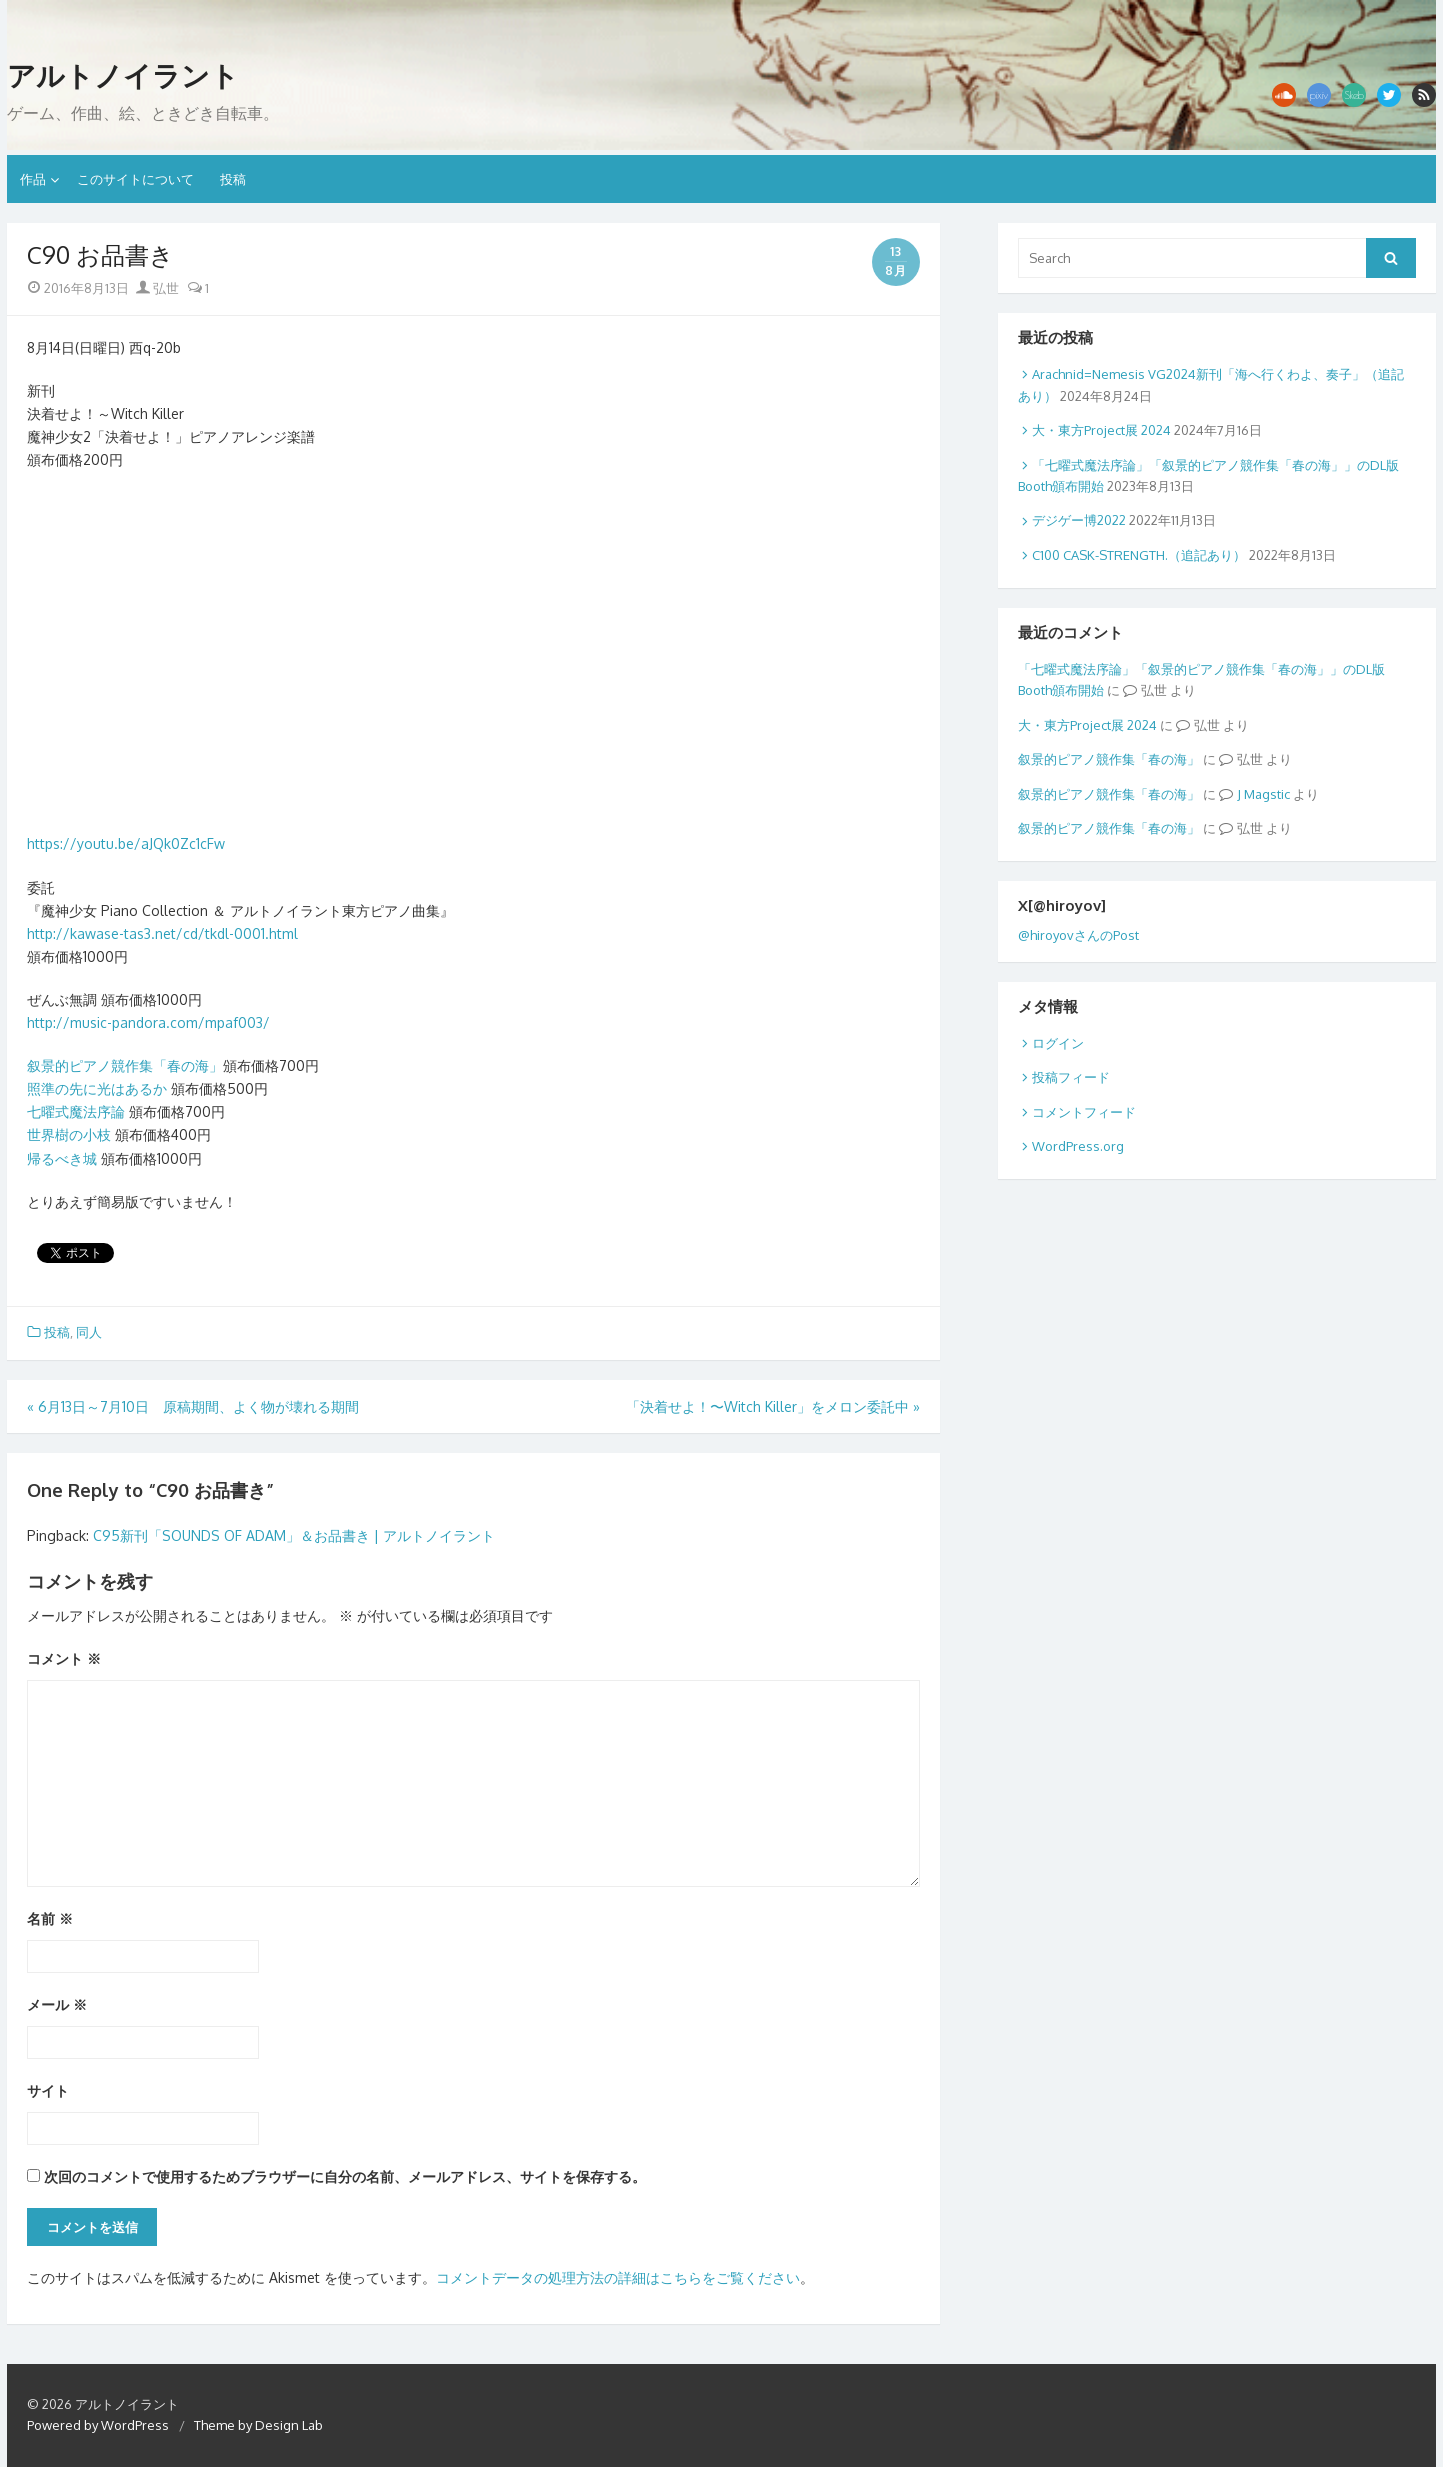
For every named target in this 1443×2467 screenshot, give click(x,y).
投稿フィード (1071, 1077)
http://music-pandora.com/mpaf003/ (148, 1022)
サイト (48, 2090)
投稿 (233, 179)
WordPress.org (1078, 1146)
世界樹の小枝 (69, 1134)
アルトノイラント (123, 76)
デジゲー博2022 (1079, 520)
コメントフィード (1084, 1112)
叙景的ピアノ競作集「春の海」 (125, 1065)
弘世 (157, 288)
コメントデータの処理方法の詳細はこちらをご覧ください (618, 2277)
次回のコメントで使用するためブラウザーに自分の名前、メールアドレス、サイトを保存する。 (345, 2176)
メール (57, 2004)
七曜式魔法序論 (76, 1111)
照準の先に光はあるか (97, 1088)
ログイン (1058, 1043)
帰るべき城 (62, 1158)
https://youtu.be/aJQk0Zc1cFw (126, 843)
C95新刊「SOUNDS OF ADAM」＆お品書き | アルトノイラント (294, 1535)
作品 (33, 179)
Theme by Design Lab (258, 2425)
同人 (89, 1332)
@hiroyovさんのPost (1078, 935)
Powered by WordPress (98, 2425)
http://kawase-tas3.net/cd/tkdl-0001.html (162, 933)
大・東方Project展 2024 (1101, 430)
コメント (64, 1658)
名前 (50, 1918)
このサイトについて (135, 179)
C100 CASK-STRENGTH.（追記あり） (1139, 555)
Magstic (1267, 794)
